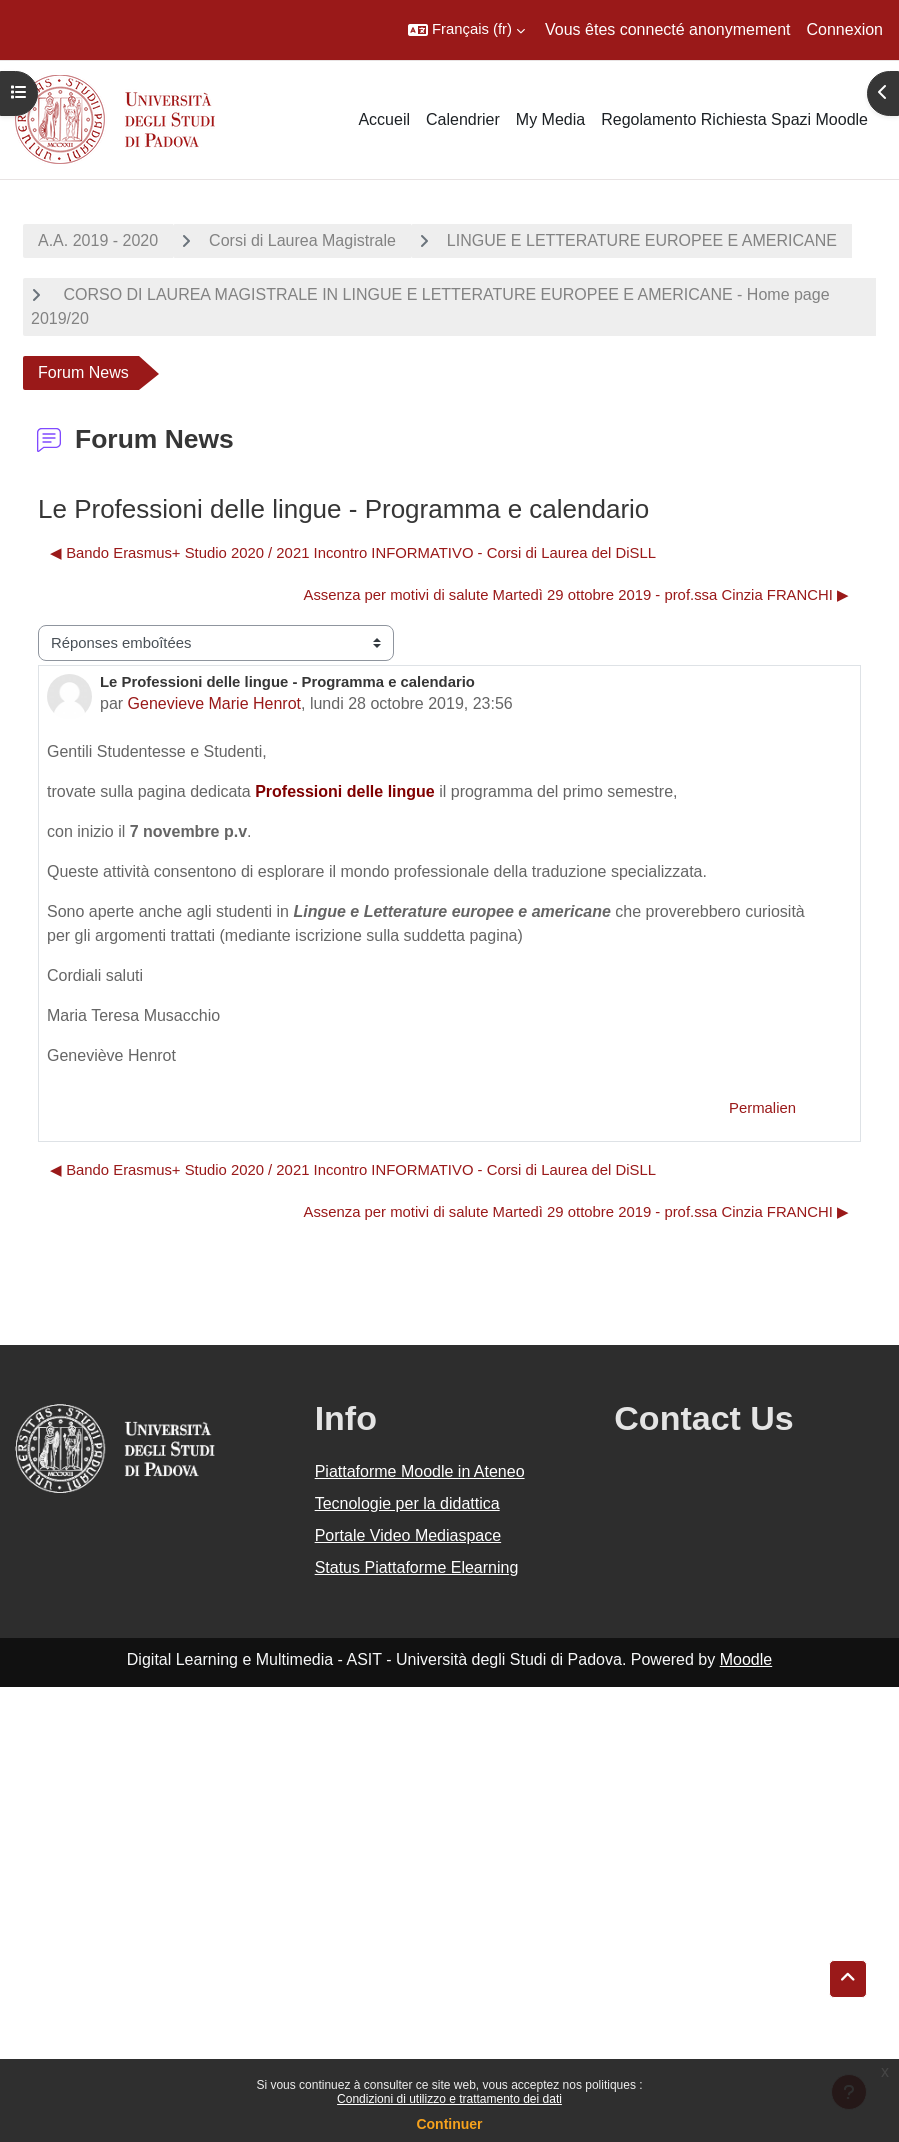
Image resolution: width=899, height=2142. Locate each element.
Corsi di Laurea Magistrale (302, 240)
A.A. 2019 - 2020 (98, 240)
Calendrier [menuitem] (463, 119)
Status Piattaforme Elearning (417, 1567)
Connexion (845, 29)
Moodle (746, 1659)
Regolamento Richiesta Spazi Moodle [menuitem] (734, 119)
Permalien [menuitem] (762, 1108)
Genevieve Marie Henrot (214, 703)
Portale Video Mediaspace (408, 1535)
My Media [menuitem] (550, 119)
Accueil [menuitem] (384, 119)
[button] (466, 30)
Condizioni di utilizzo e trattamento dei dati (449, 2099)
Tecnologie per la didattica (407, 1503)
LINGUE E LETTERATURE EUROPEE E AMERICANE (642, 240)
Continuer (449, 2124)
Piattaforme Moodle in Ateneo (420, 1471)
